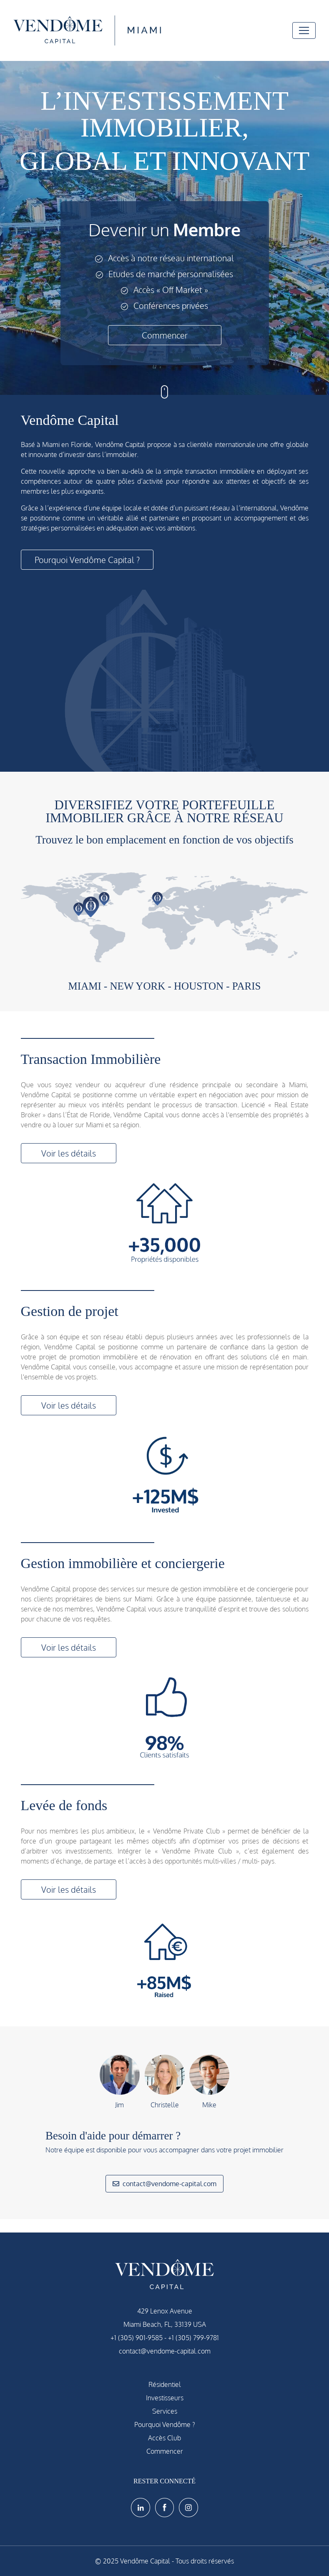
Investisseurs (164, 2398)
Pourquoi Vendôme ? (164, 2424)
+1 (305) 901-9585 (137, 2338)
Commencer (165, 335)
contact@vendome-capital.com (164, 2183)
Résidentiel (164, 2384)
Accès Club (164, 2438)
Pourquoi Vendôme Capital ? (87, 559)
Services (164, 2411)
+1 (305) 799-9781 (193, 2338)
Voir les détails (68, 1153)
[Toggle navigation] (304, 30)
